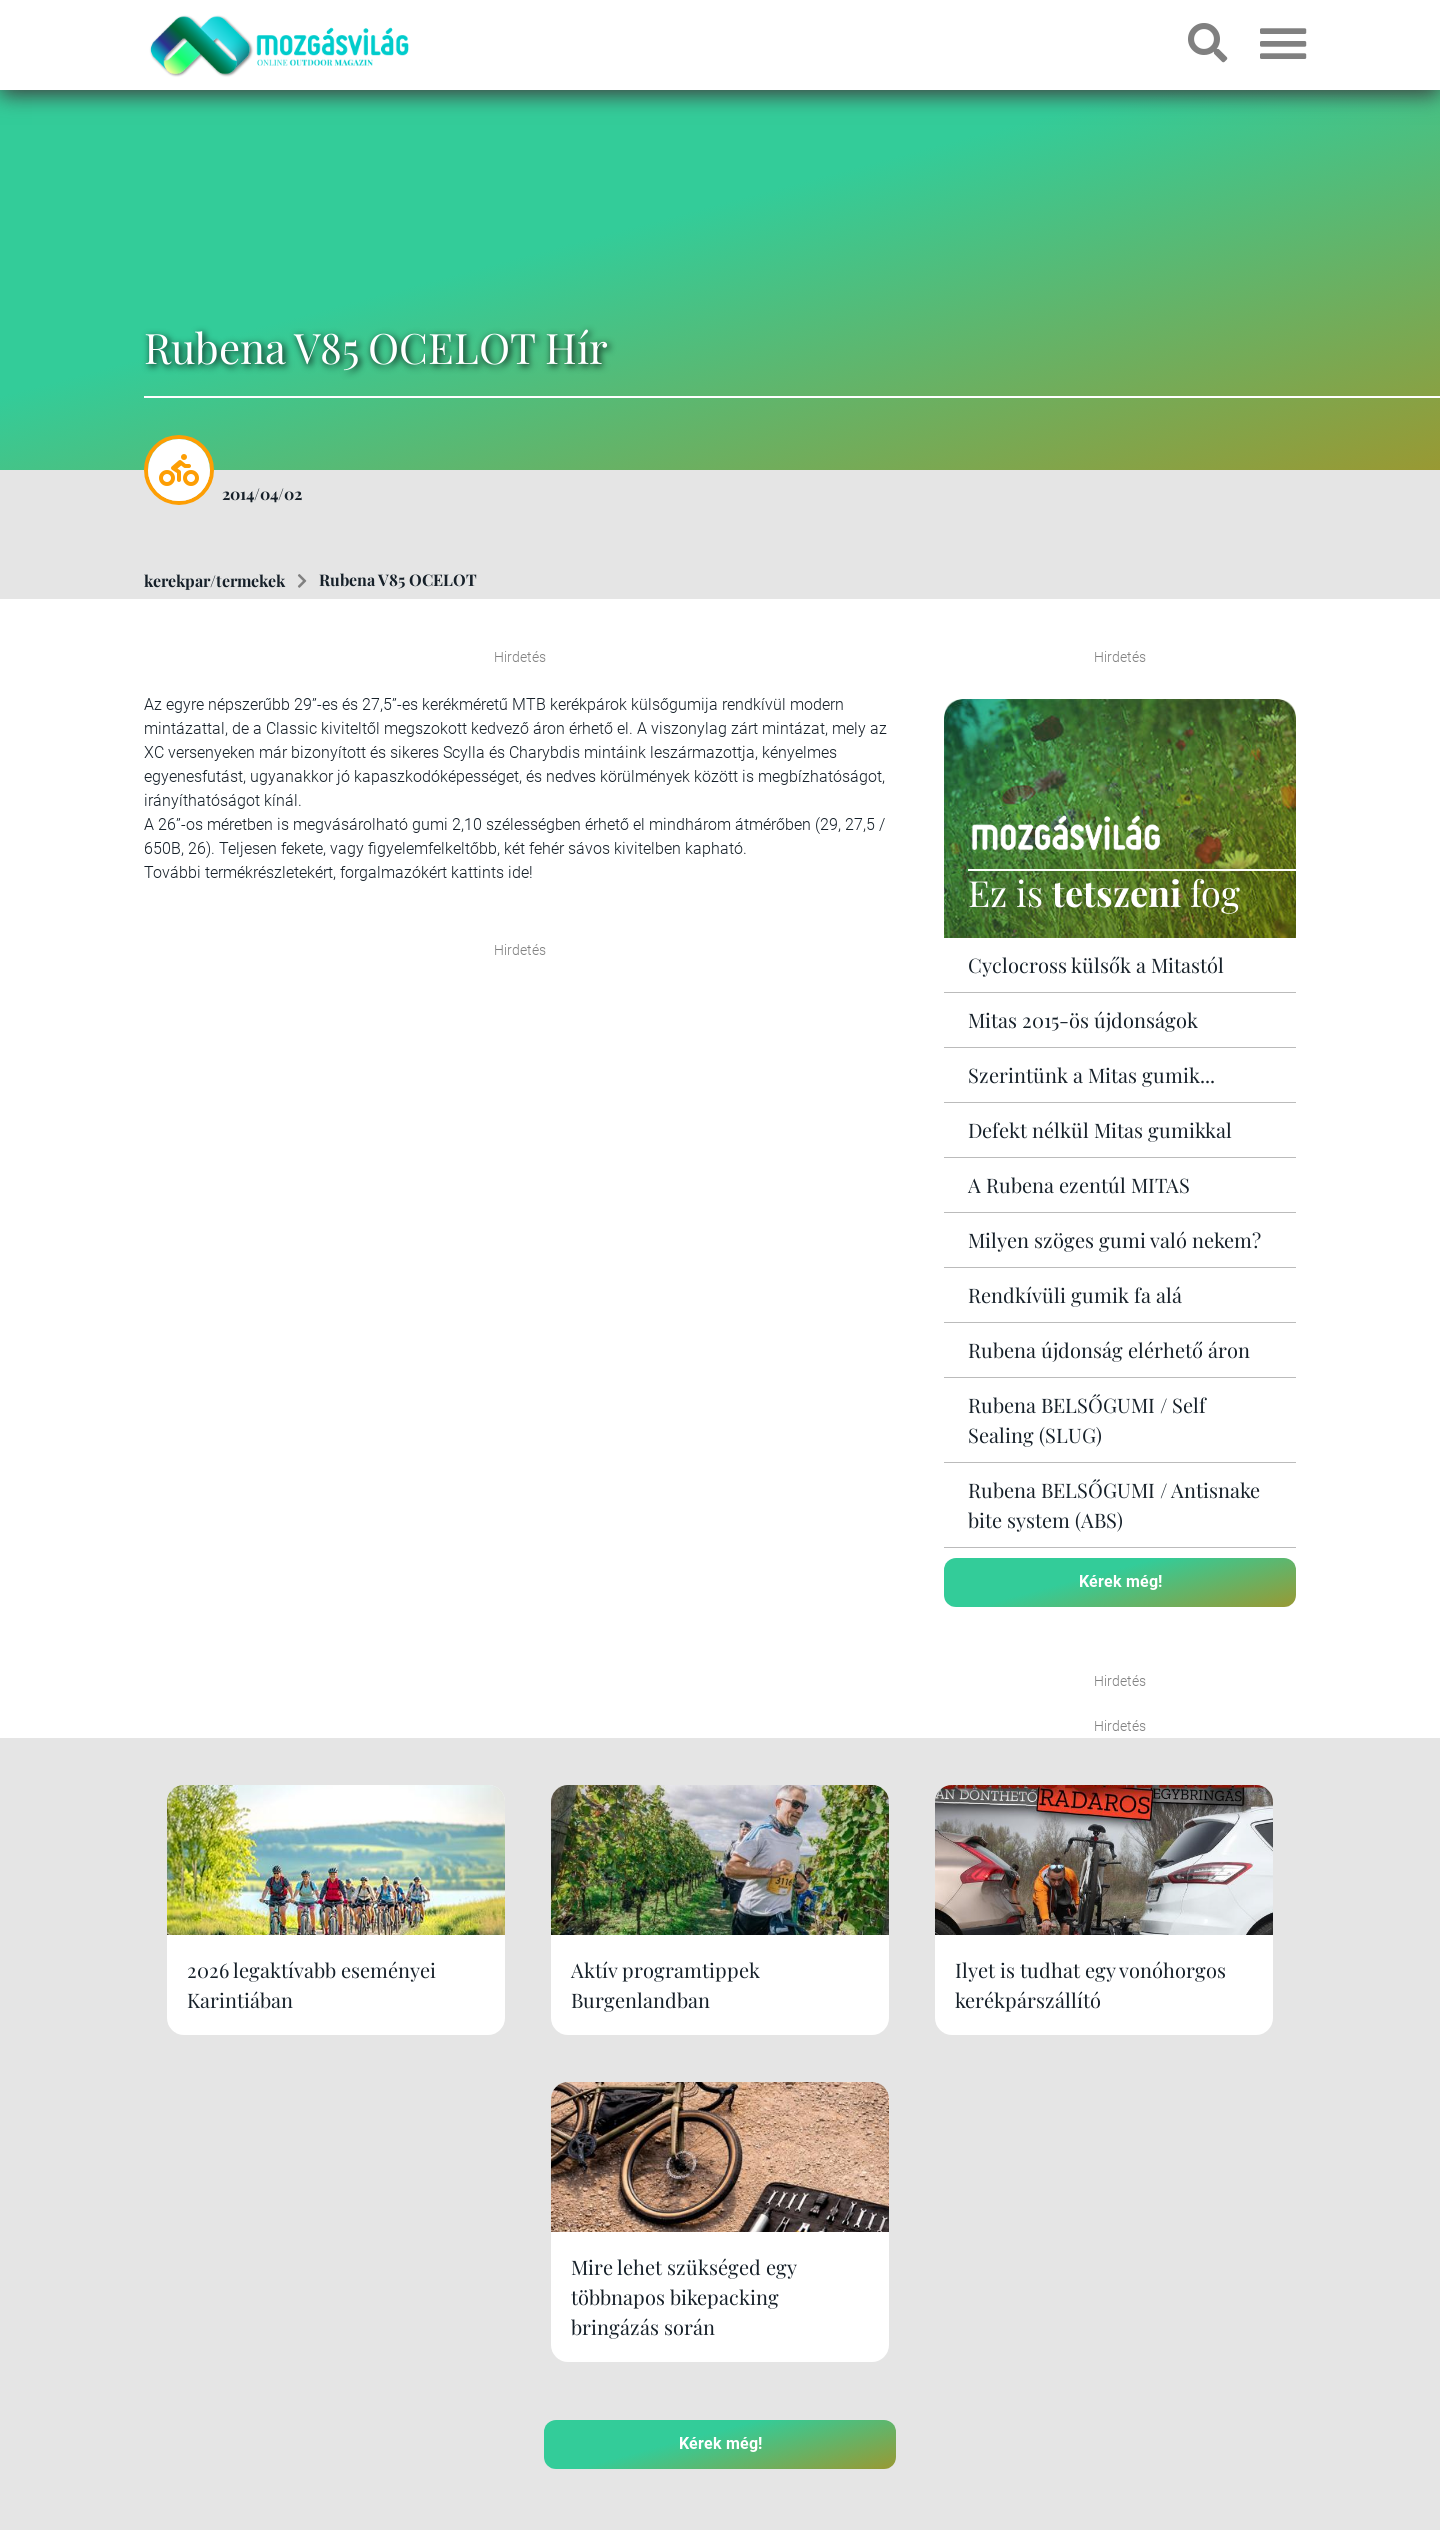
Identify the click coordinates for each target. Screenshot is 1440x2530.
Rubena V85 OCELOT (398, 579)
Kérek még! (1120, 1580)
